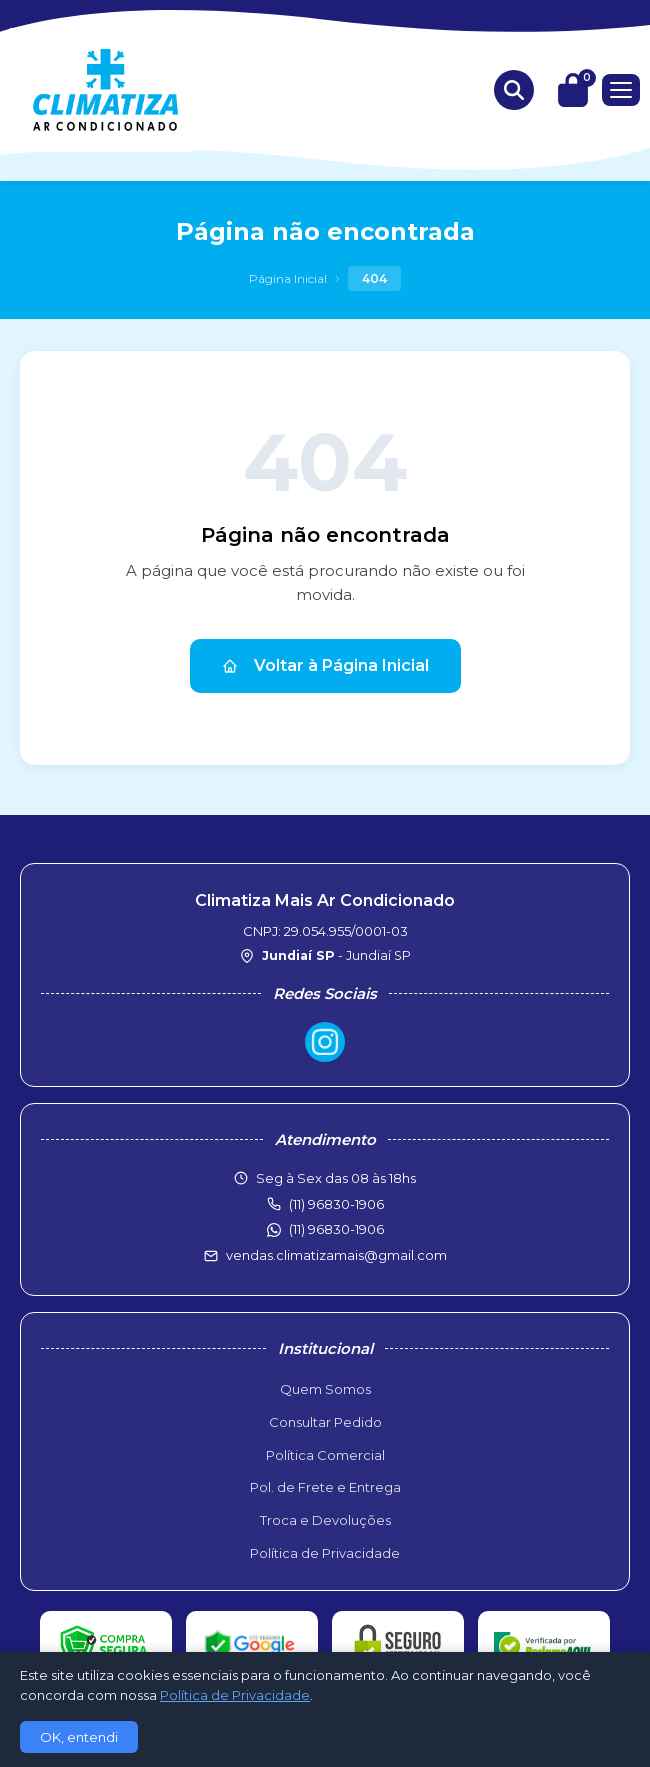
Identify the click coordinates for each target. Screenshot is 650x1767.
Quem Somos (325, 1389)
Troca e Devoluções (325, 1520)
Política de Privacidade (325, 1553)
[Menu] (621, 90)
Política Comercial (325, 1455)
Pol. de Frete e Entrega (325, 1487)
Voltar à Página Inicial (325, 665)
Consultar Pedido (325, 1422)
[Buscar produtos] (514, 90)
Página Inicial (288, 278)
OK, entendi (79, 1737)
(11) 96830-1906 (336, 1229)
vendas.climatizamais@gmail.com (336, 1255)
